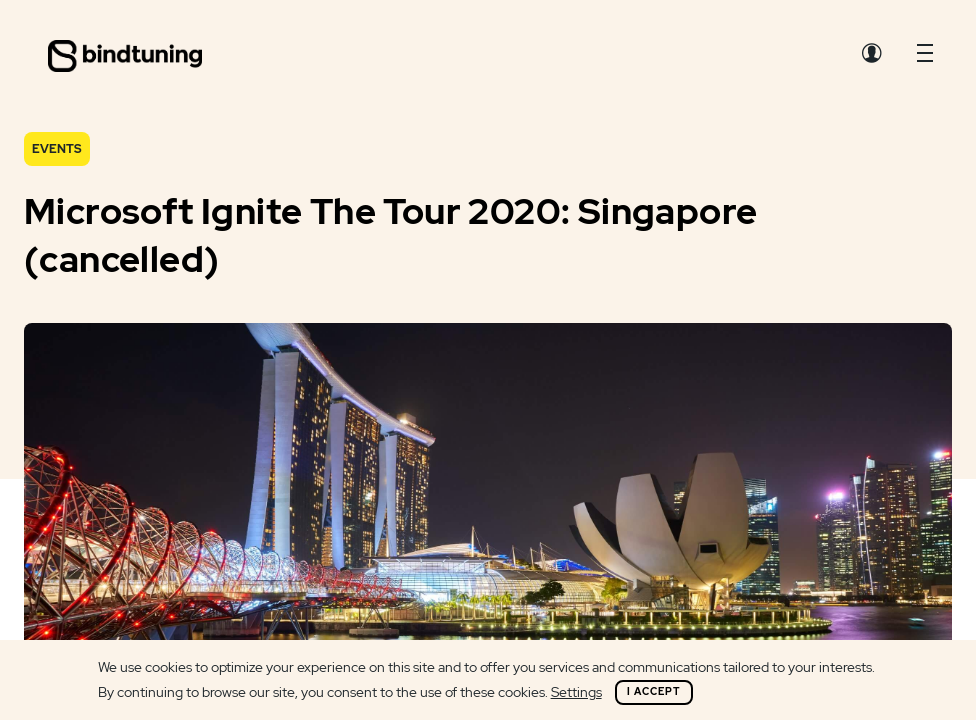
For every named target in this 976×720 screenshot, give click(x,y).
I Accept (654, 691)
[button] (925, 58)
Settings (576, 692)
